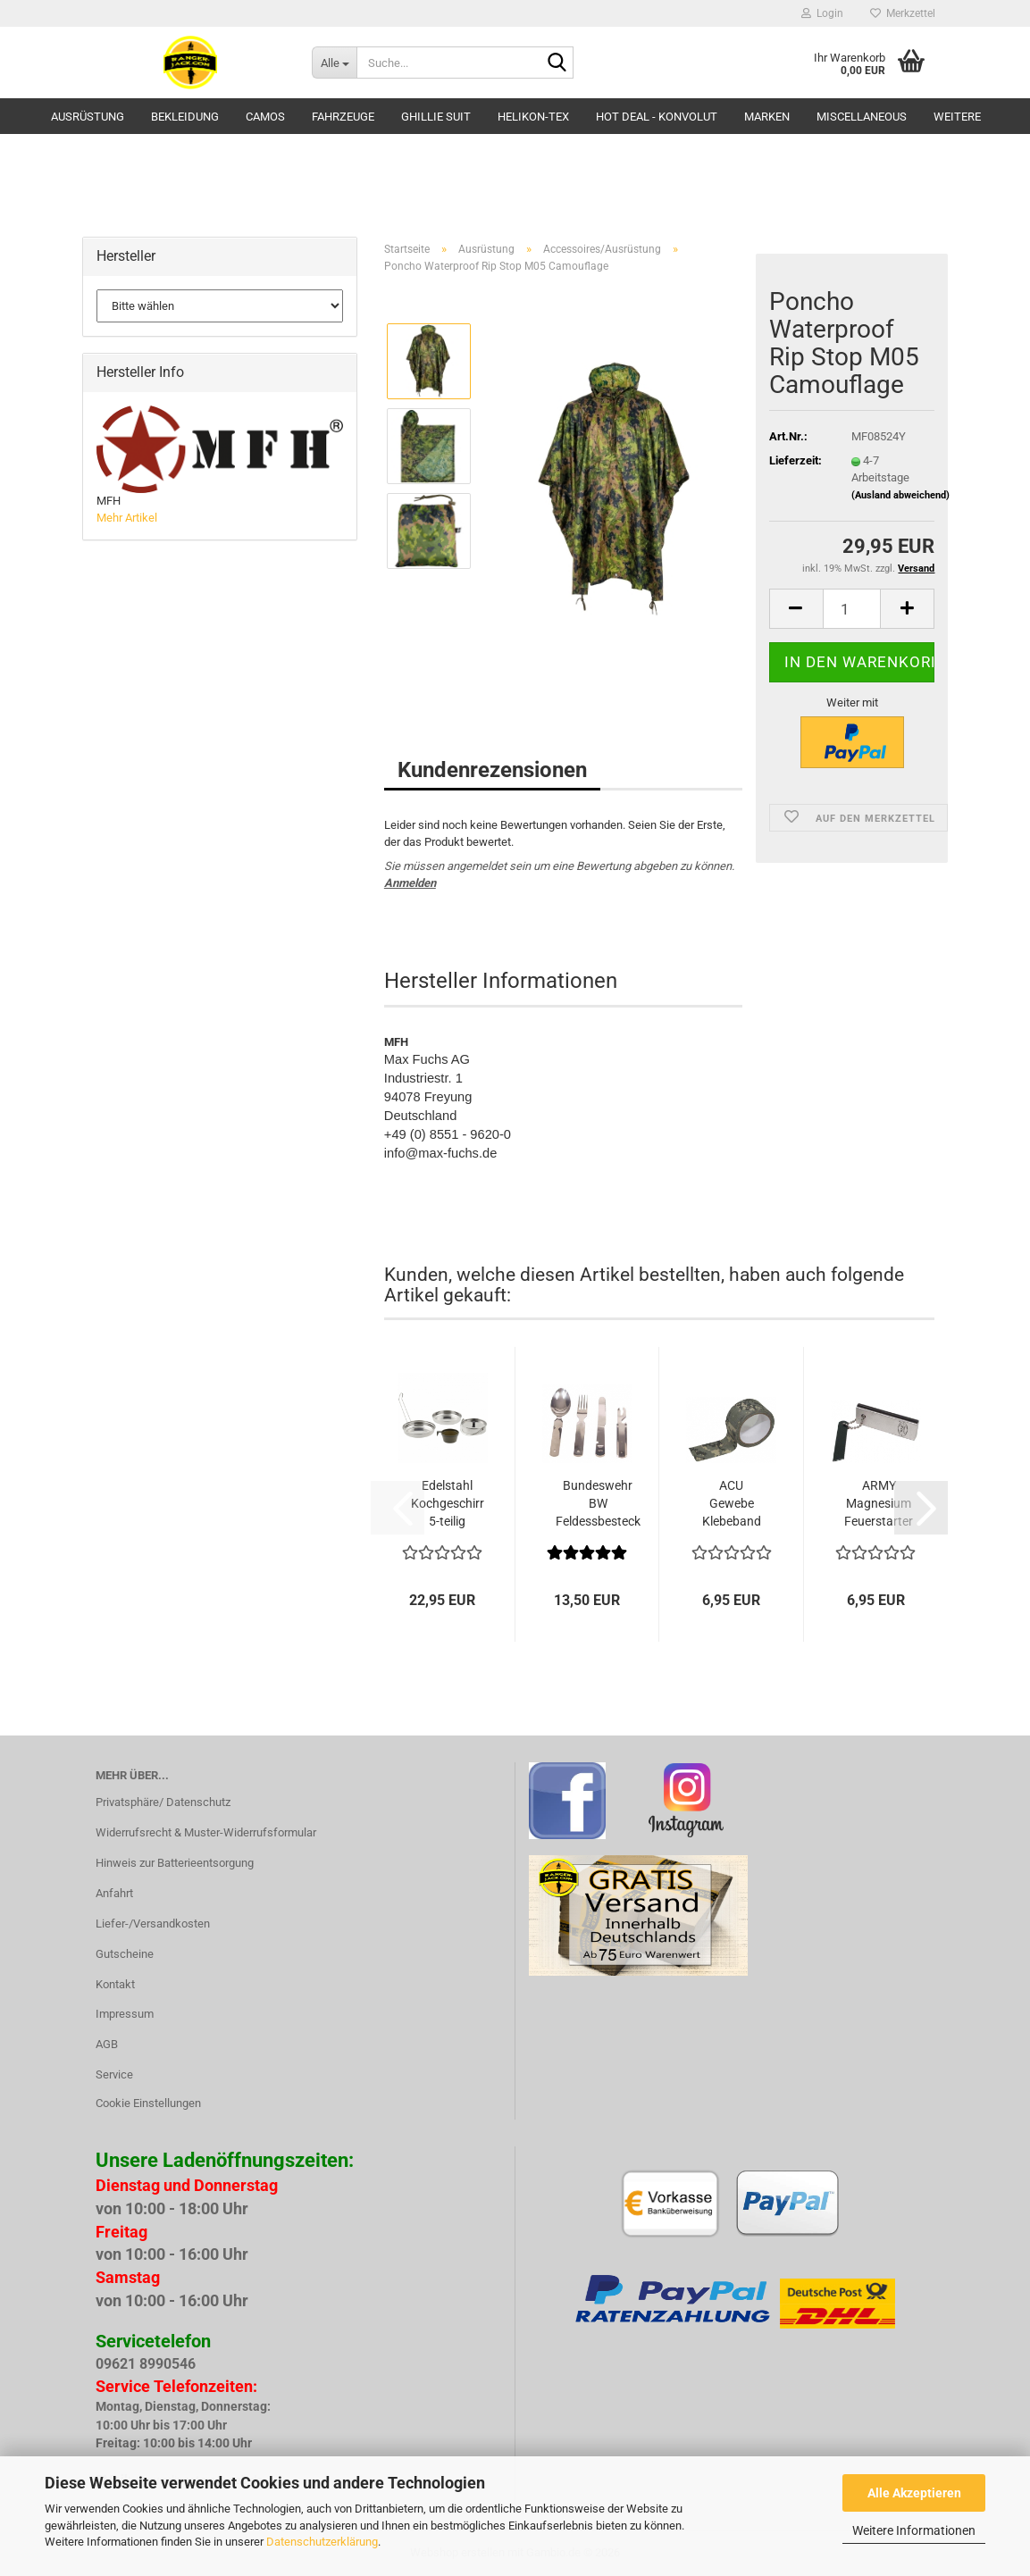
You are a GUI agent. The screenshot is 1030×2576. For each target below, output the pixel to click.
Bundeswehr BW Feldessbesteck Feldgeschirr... (598, 1504)
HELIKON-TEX (533, 116)
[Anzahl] (852, 609)
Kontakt (115, 1984)
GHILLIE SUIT (436, 116)
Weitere (957, 116)
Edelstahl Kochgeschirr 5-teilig (447, 1503)
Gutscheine (125, 1954)
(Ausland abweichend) (900, 495)
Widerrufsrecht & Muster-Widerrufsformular (206, 1832)
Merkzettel (902, 13)
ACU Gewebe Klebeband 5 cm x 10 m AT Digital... (731, 1504)
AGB (107, 2044)
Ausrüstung (87, 116)
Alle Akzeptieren (914, 2493)
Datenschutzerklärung (322, 2541)
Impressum (125, 2013)
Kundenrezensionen (492, 769)
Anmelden (410, 883)
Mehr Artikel (126, 517)
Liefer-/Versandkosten (153, 1923)
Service (114, 2074)
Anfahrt (114, 1893)
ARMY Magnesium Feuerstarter (878, 1503)
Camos (265, 116)
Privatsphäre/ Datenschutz (163, 1802)
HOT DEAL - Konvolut (656, 116)
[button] (796, 609)
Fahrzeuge (343, 116)
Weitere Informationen (914, 2530)
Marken (767, 116)
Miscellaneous (861, 116)
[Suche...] (334, 62)
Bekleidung (185, 116)
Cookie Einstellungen (148, 2103)
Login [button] (822, 13)
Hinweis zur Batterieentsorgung (175, 1862)
